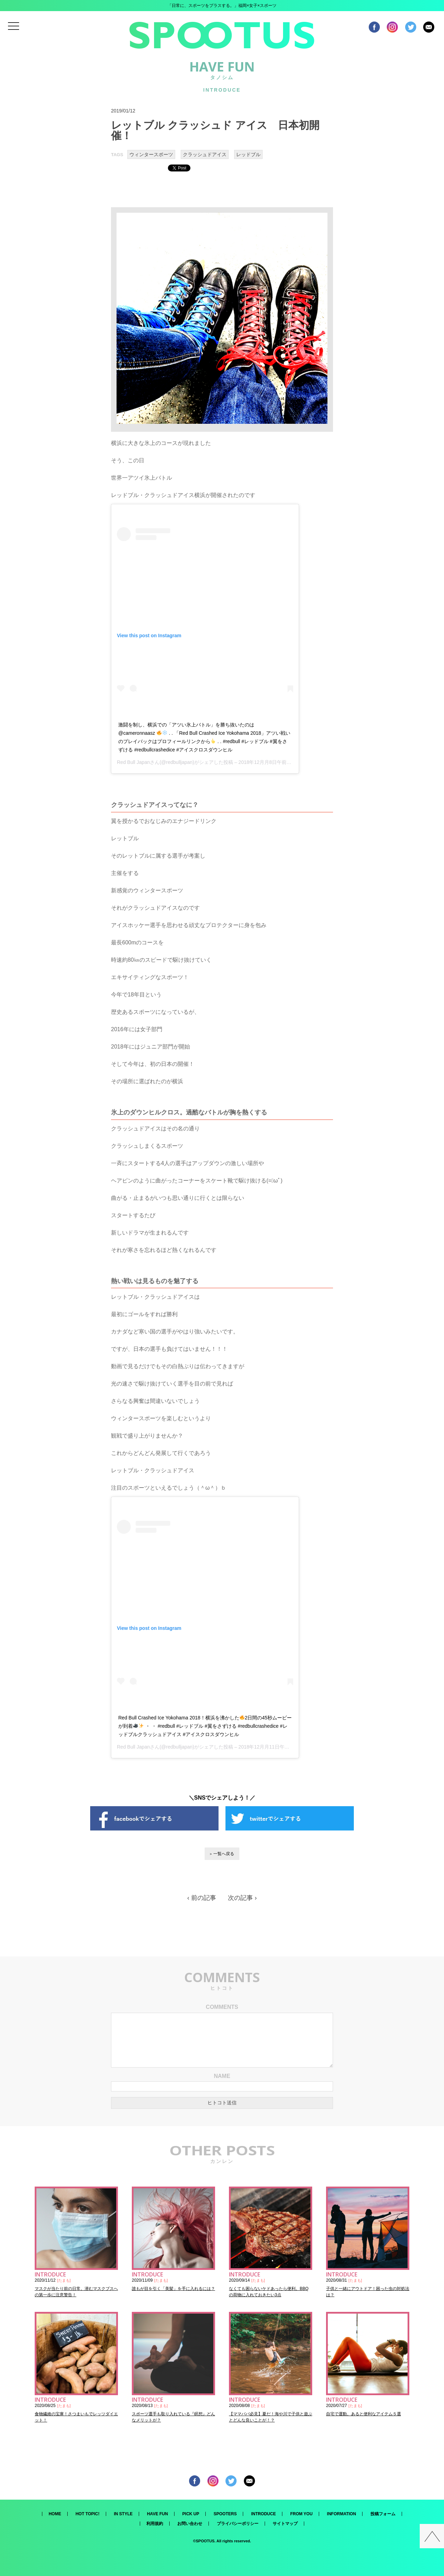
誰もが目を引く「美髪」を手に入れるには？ (173, 2288)
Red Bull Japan (133, 762)
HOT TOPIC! (88, 2514)
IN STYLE (123, 2514)
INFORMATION (341, 2514)
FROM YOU (301, 2514)
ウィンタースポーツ (151, 154)
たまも (64, 2280)
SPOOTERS (225, 2514)
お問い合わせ (189, 2524)
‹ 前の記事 (201, 1898)
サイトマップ (285, 2524)
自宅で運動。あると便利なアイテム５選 (363, 2413)
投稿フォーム (382, 2514)
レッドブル (248, 154)
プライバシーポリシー (237, 2524)
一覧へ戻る (223, 1853)
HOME (55, 2514)
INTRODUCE (263, 2514)
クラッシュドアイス (205, 154)
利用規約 (154, 2524)
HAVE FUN (157, 2514)
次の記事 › (242, 1898)
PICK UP (190, 2514)
